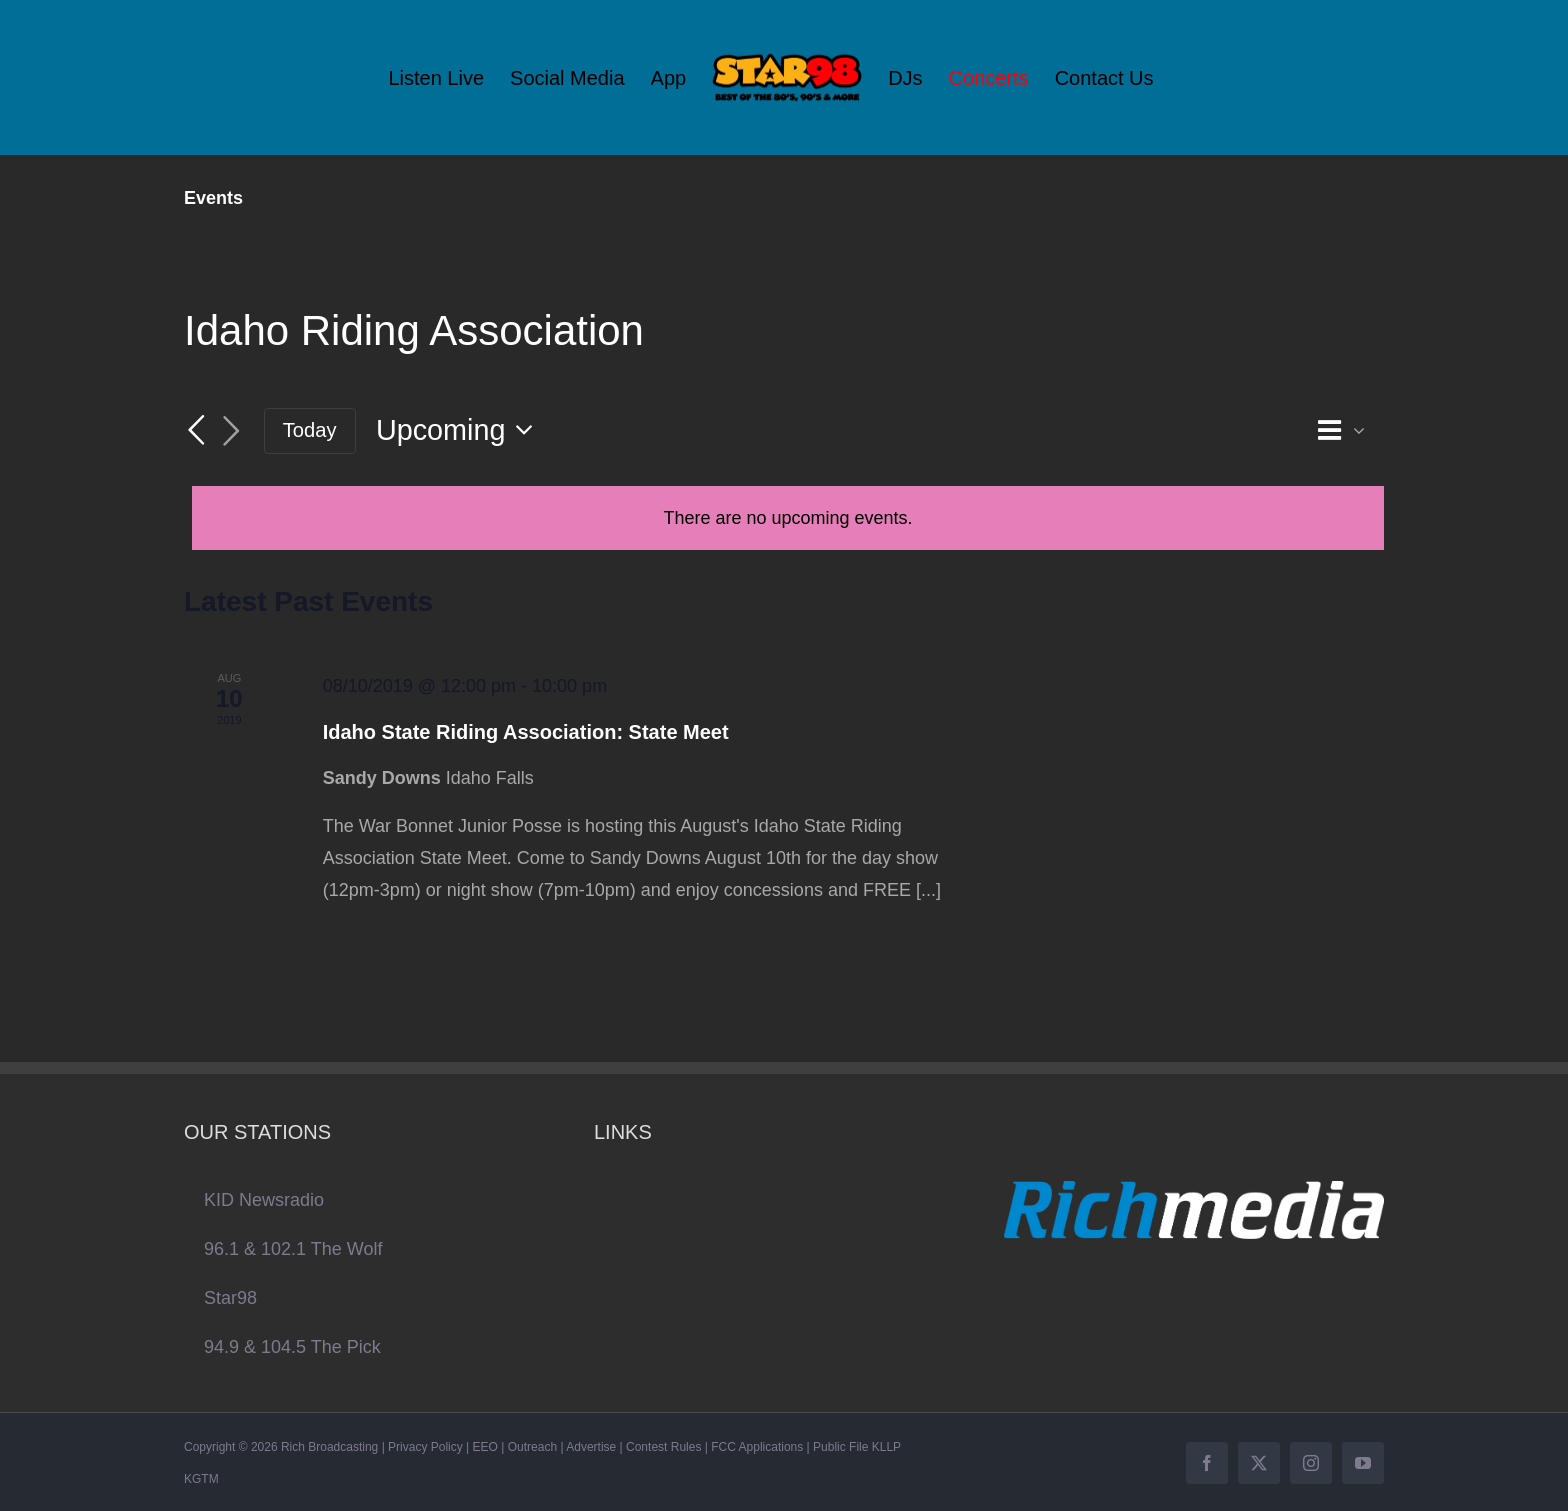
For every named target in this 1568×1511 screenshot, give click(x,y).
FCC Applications (757, 1447)
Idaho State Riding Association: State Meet (526, 732)
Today (310, 430)
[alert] (788, 518)
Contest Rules (663, 1447)
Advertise (591, 1447)
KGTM (201, 1479)
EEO (485, 1447)
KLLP (886, 1447)
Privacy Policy (425, 1447)
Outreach (532, 1447)
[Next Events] (232, 431)
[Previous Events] (196, 430)
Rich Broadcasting (329, 1447)
